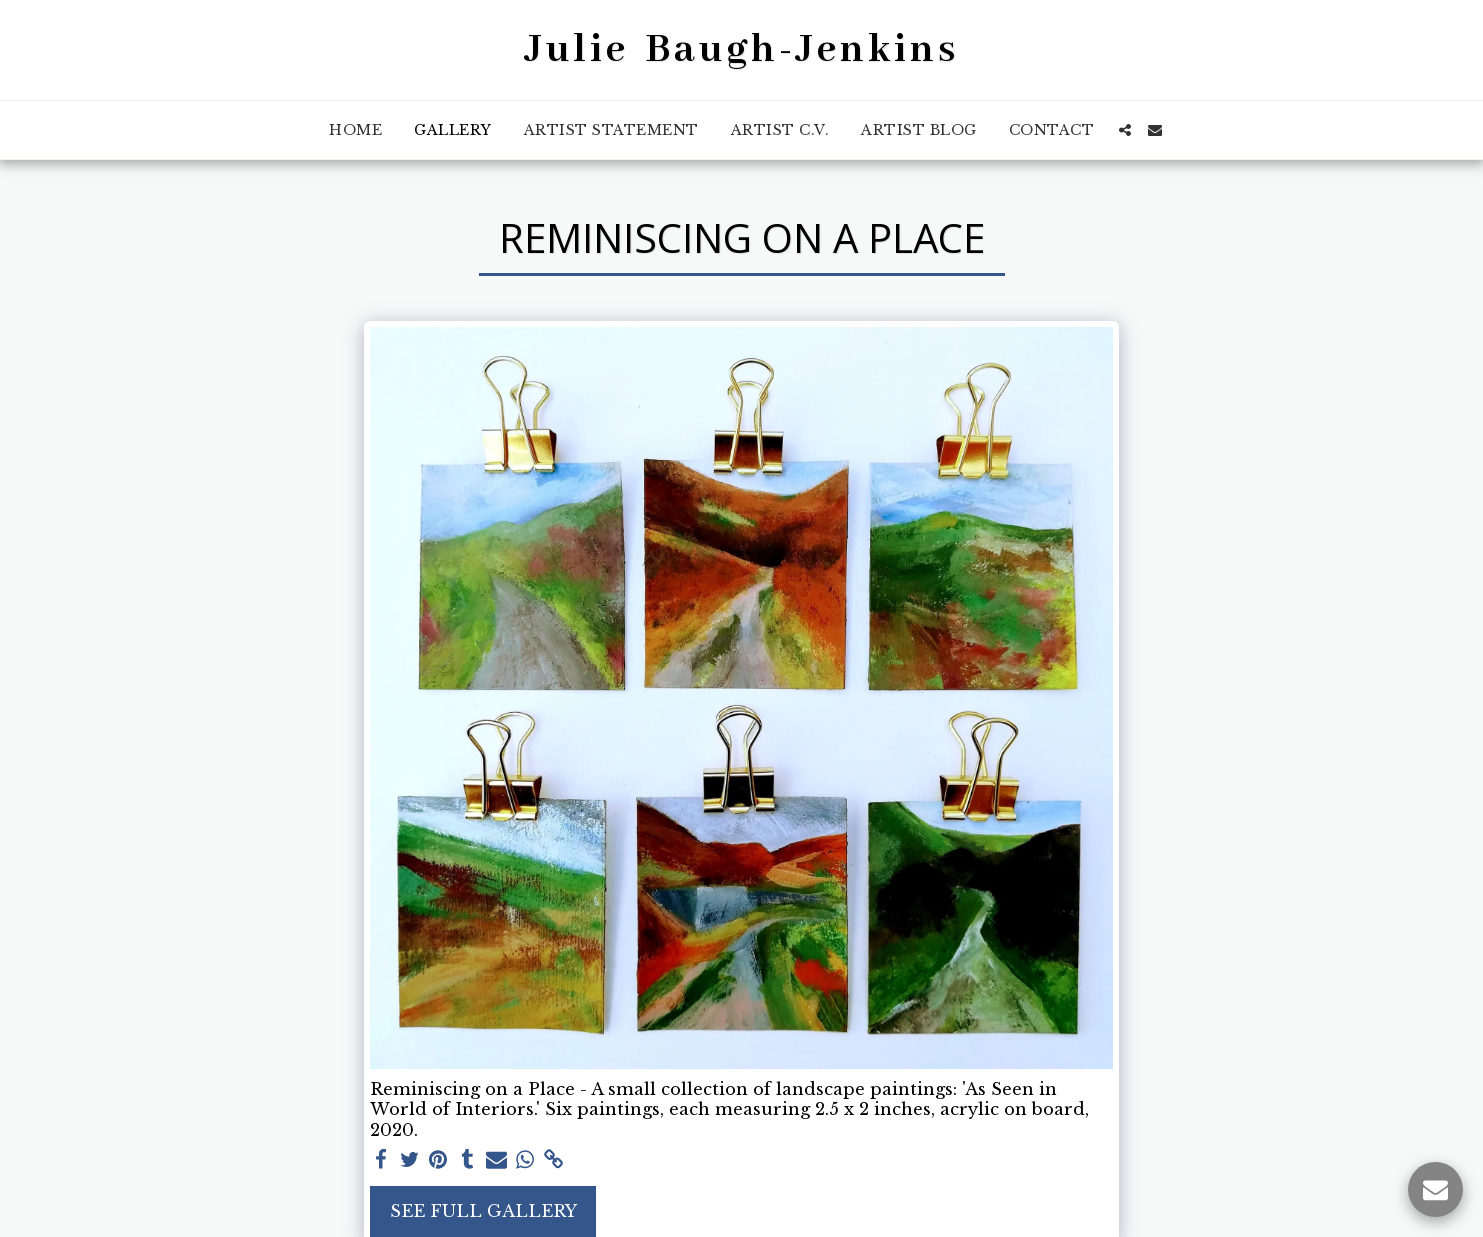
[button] (1125, 130)
